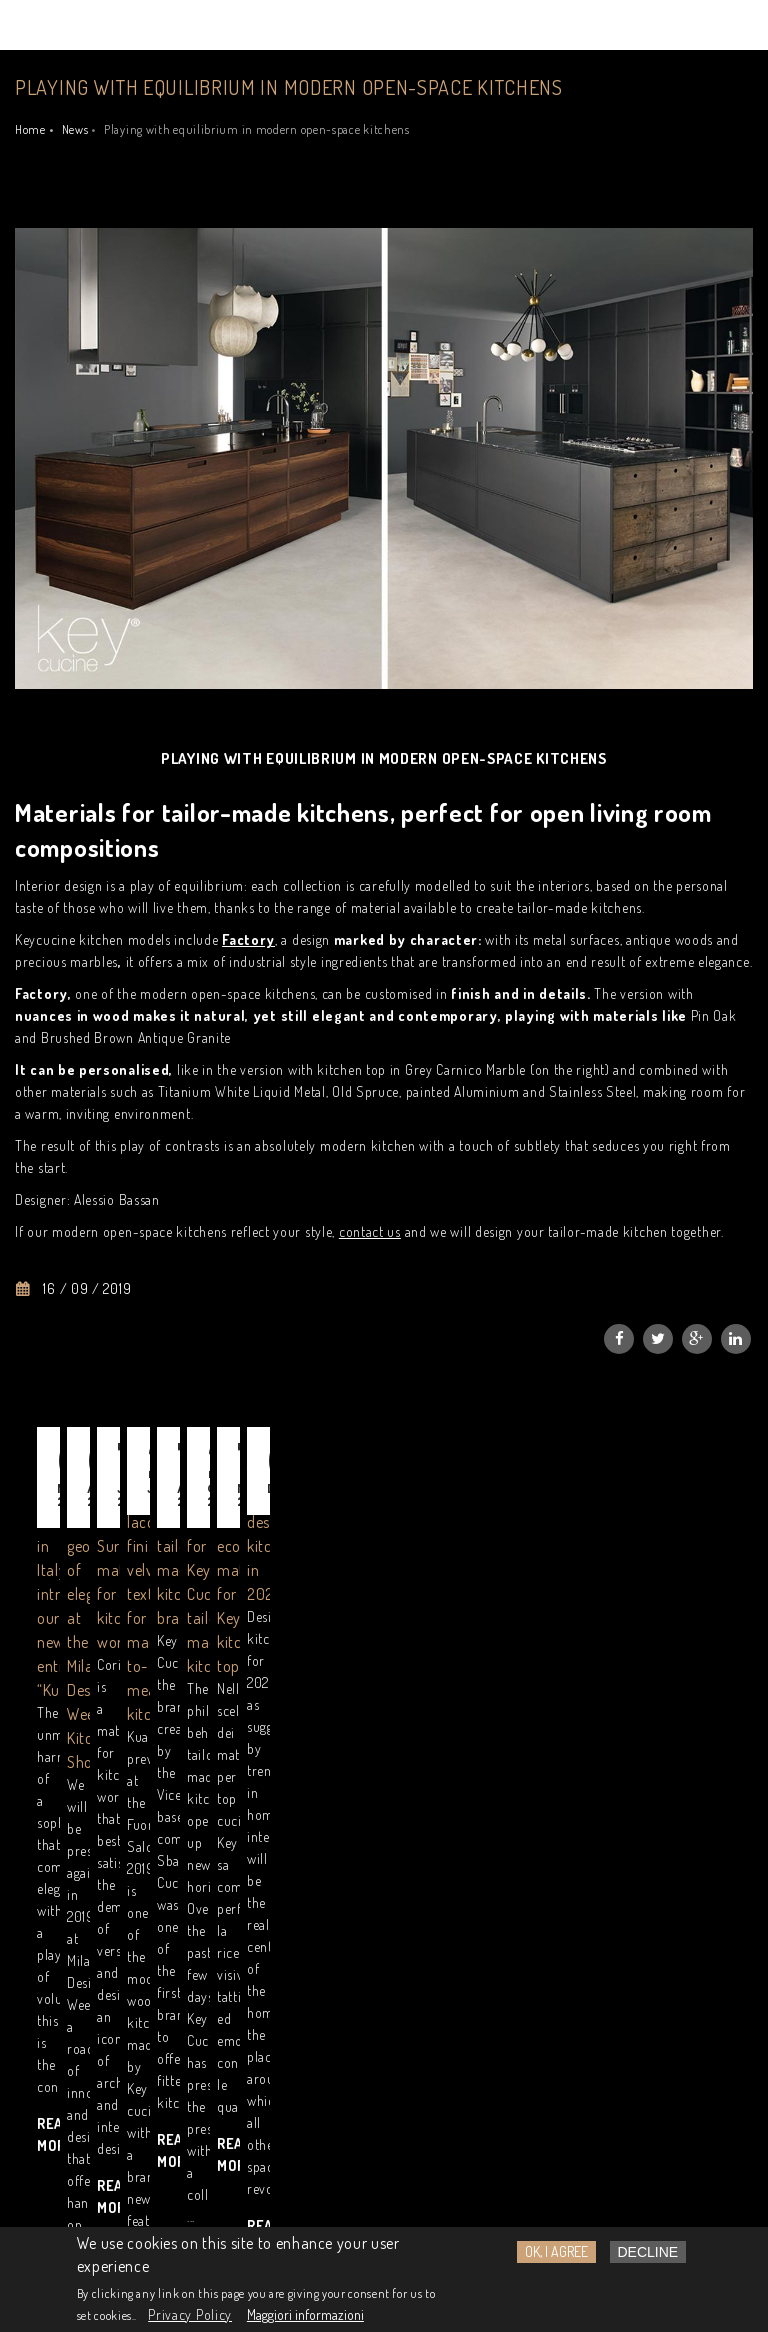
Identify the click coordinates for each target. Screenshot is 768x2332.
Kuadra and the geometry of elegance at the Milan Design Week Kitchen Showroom (378, 1625)
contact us (370, 1231)
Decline (648, 2252)
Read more (75, 1774)
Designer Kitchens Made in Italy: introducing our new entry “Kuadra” (124, 1625)
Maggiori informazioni (305, 2314)
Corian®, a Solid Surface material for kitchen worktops (612, 1625)
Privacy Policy (190, 2314)
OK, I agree (556, 2251)
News (75, 129)
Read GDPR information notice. (173, 2020)
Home (30, 129)
